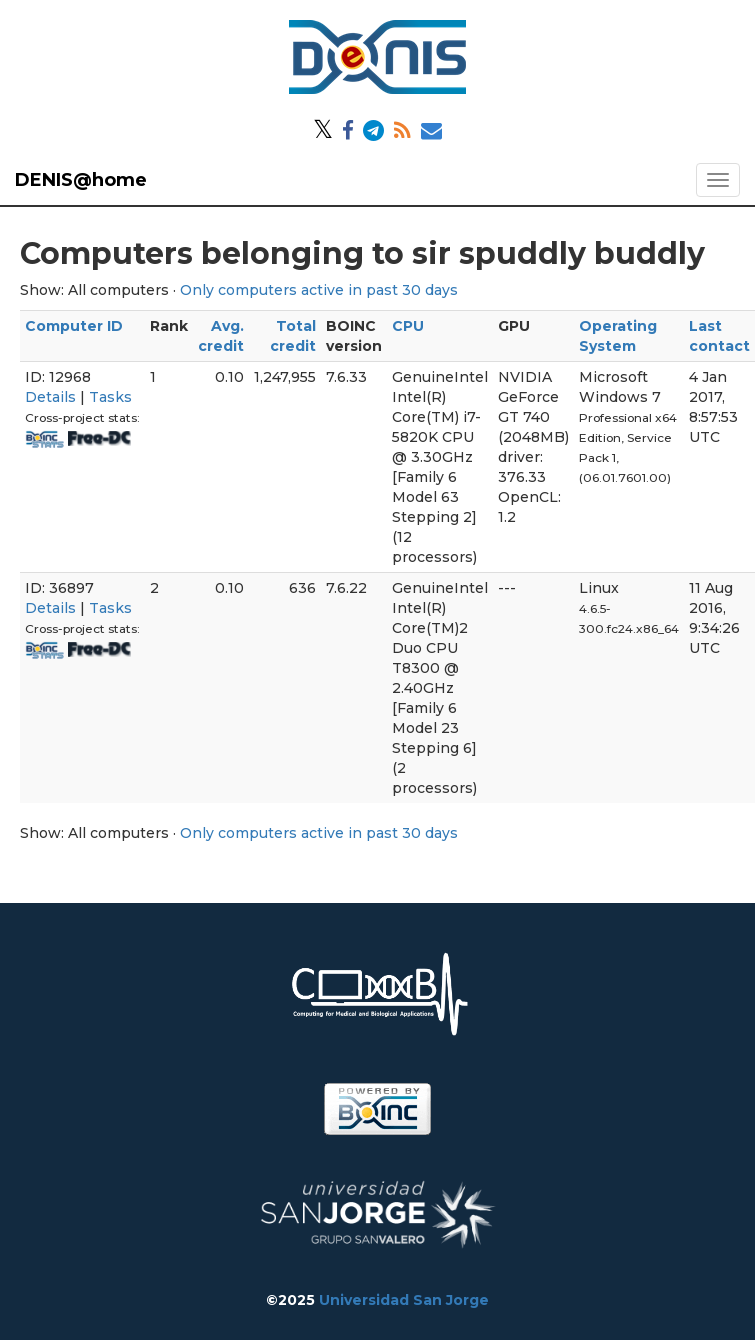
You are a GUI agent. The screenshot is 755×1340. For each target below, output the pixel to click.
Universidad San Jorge (404, 1300)
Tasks (110, 397)
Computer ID (74, 326)
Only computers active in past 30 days (319, 290)
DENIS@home (81, 180)
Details (50, 397)
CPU (408, 326)
